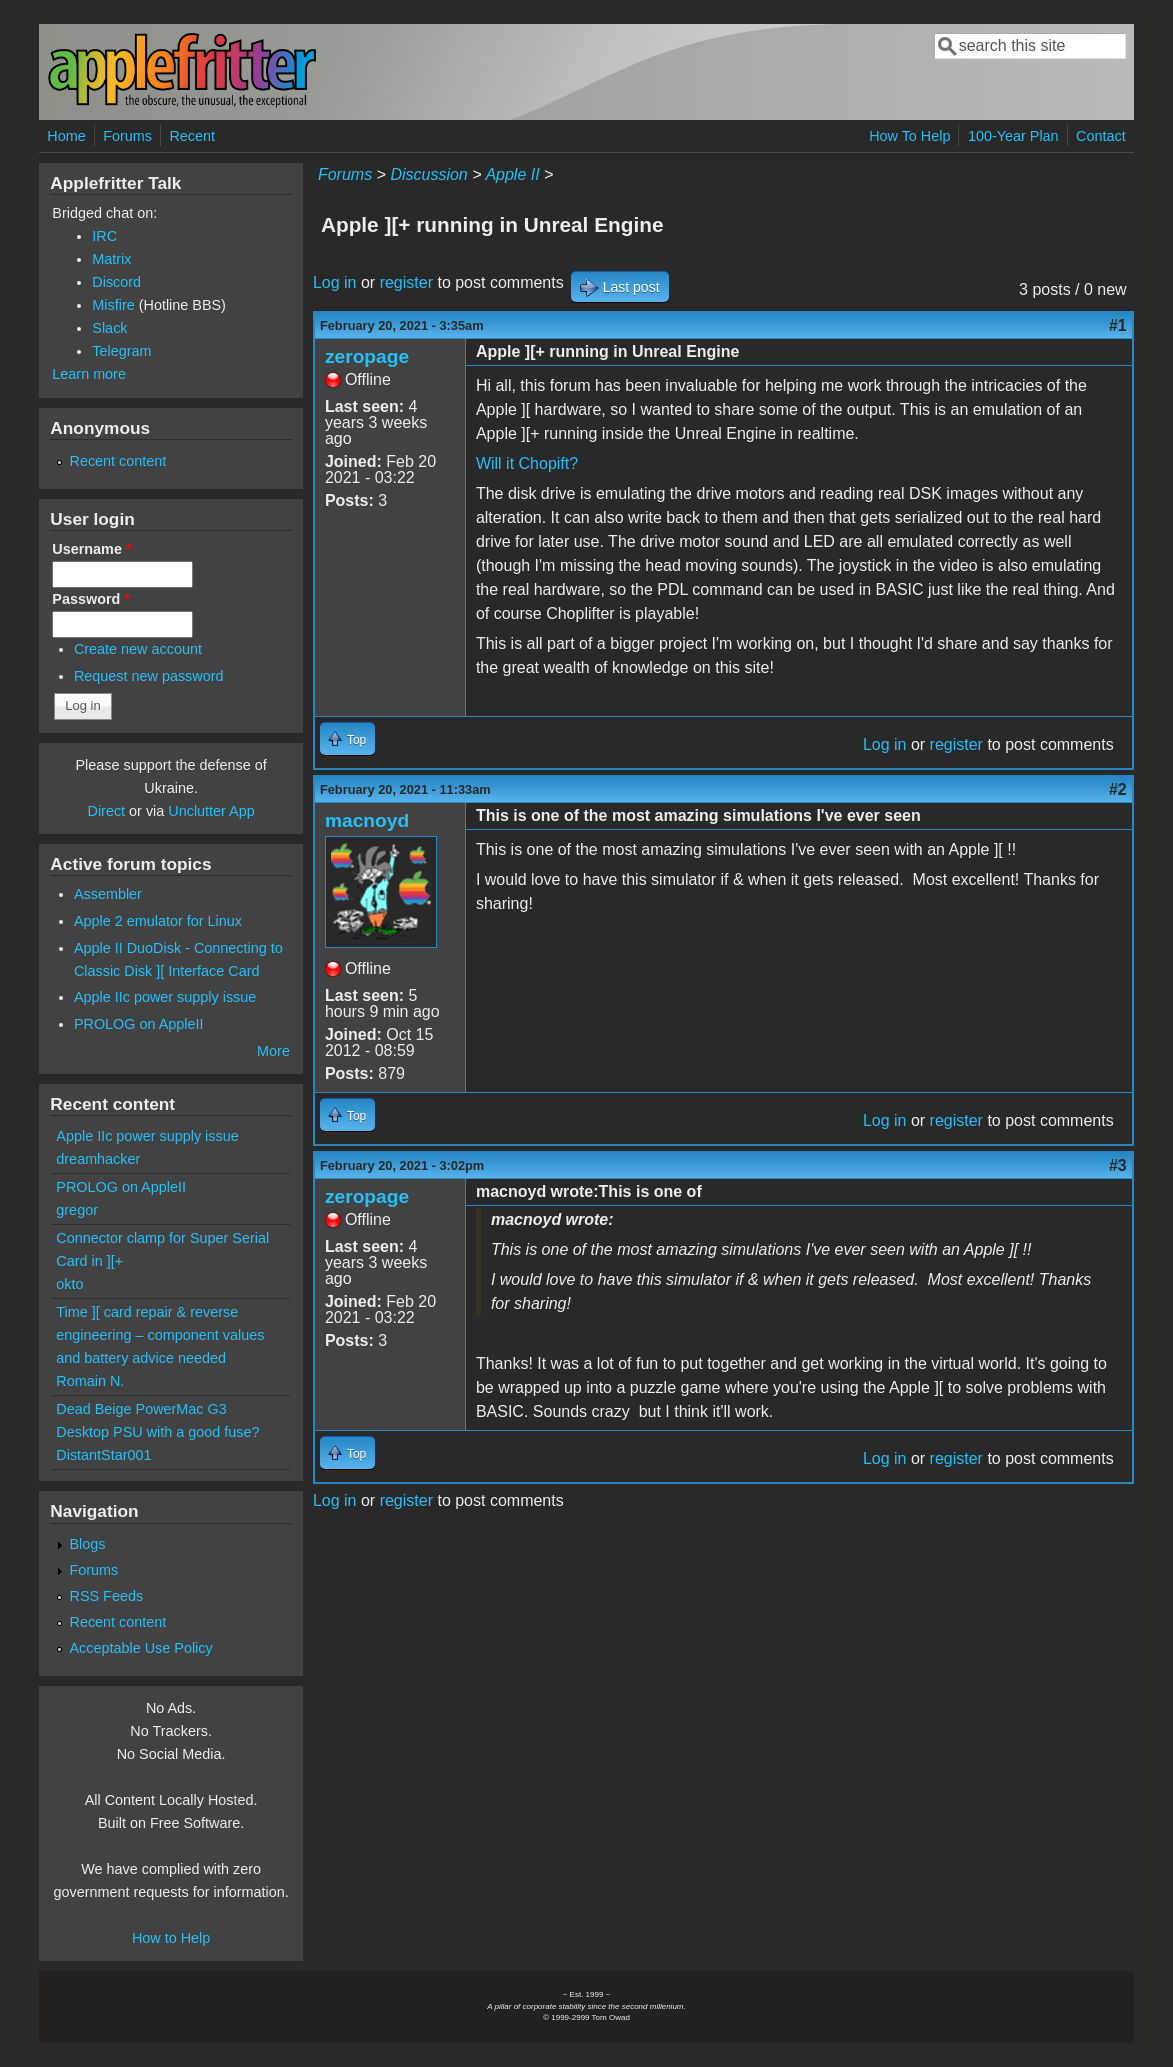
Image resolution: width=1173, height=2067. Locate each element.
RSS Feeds (107, 1596)
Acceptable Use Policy (141, 1648)
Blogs (88, 1544)
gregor (77, 1210)
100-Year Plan (1013, 136)
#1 (1118, 325)
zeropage (367, 356)
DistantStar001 (103, 1455)
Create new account (138, 649)
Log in (335, 282)
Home (66, 136)
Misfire (113, 305)
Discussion (428, 174)
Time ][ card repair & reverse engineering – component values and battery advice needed (160, 1335)
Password (91, 599)
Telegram (121, 351)
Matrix (111, 259)
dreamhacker (98, 1159)
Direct (107, 811)
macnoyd (367, 820)
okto (69, 1284)
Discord (116, 282)
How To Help (909, 136)
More (273, 1051)
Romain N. (90, 1381)
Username (91, 549)
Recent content (118, 461)
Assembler (108, 894)
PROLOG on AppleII (139, 1024)
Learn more (89, 374)
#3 (1118, 1165)
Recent (192, 136)
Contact (1101, 136)
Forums (127, 136)
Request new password (149, 676)
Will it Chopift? (527, 463)
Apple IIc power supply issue (165, 997)
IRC (104, 236)
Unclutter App (211, 811)
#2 (1118, 789)
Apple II (512, 174)
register (406, 282)
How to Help (171, 1938)
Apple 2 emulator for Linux (158, 921)
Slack (109, 328)
